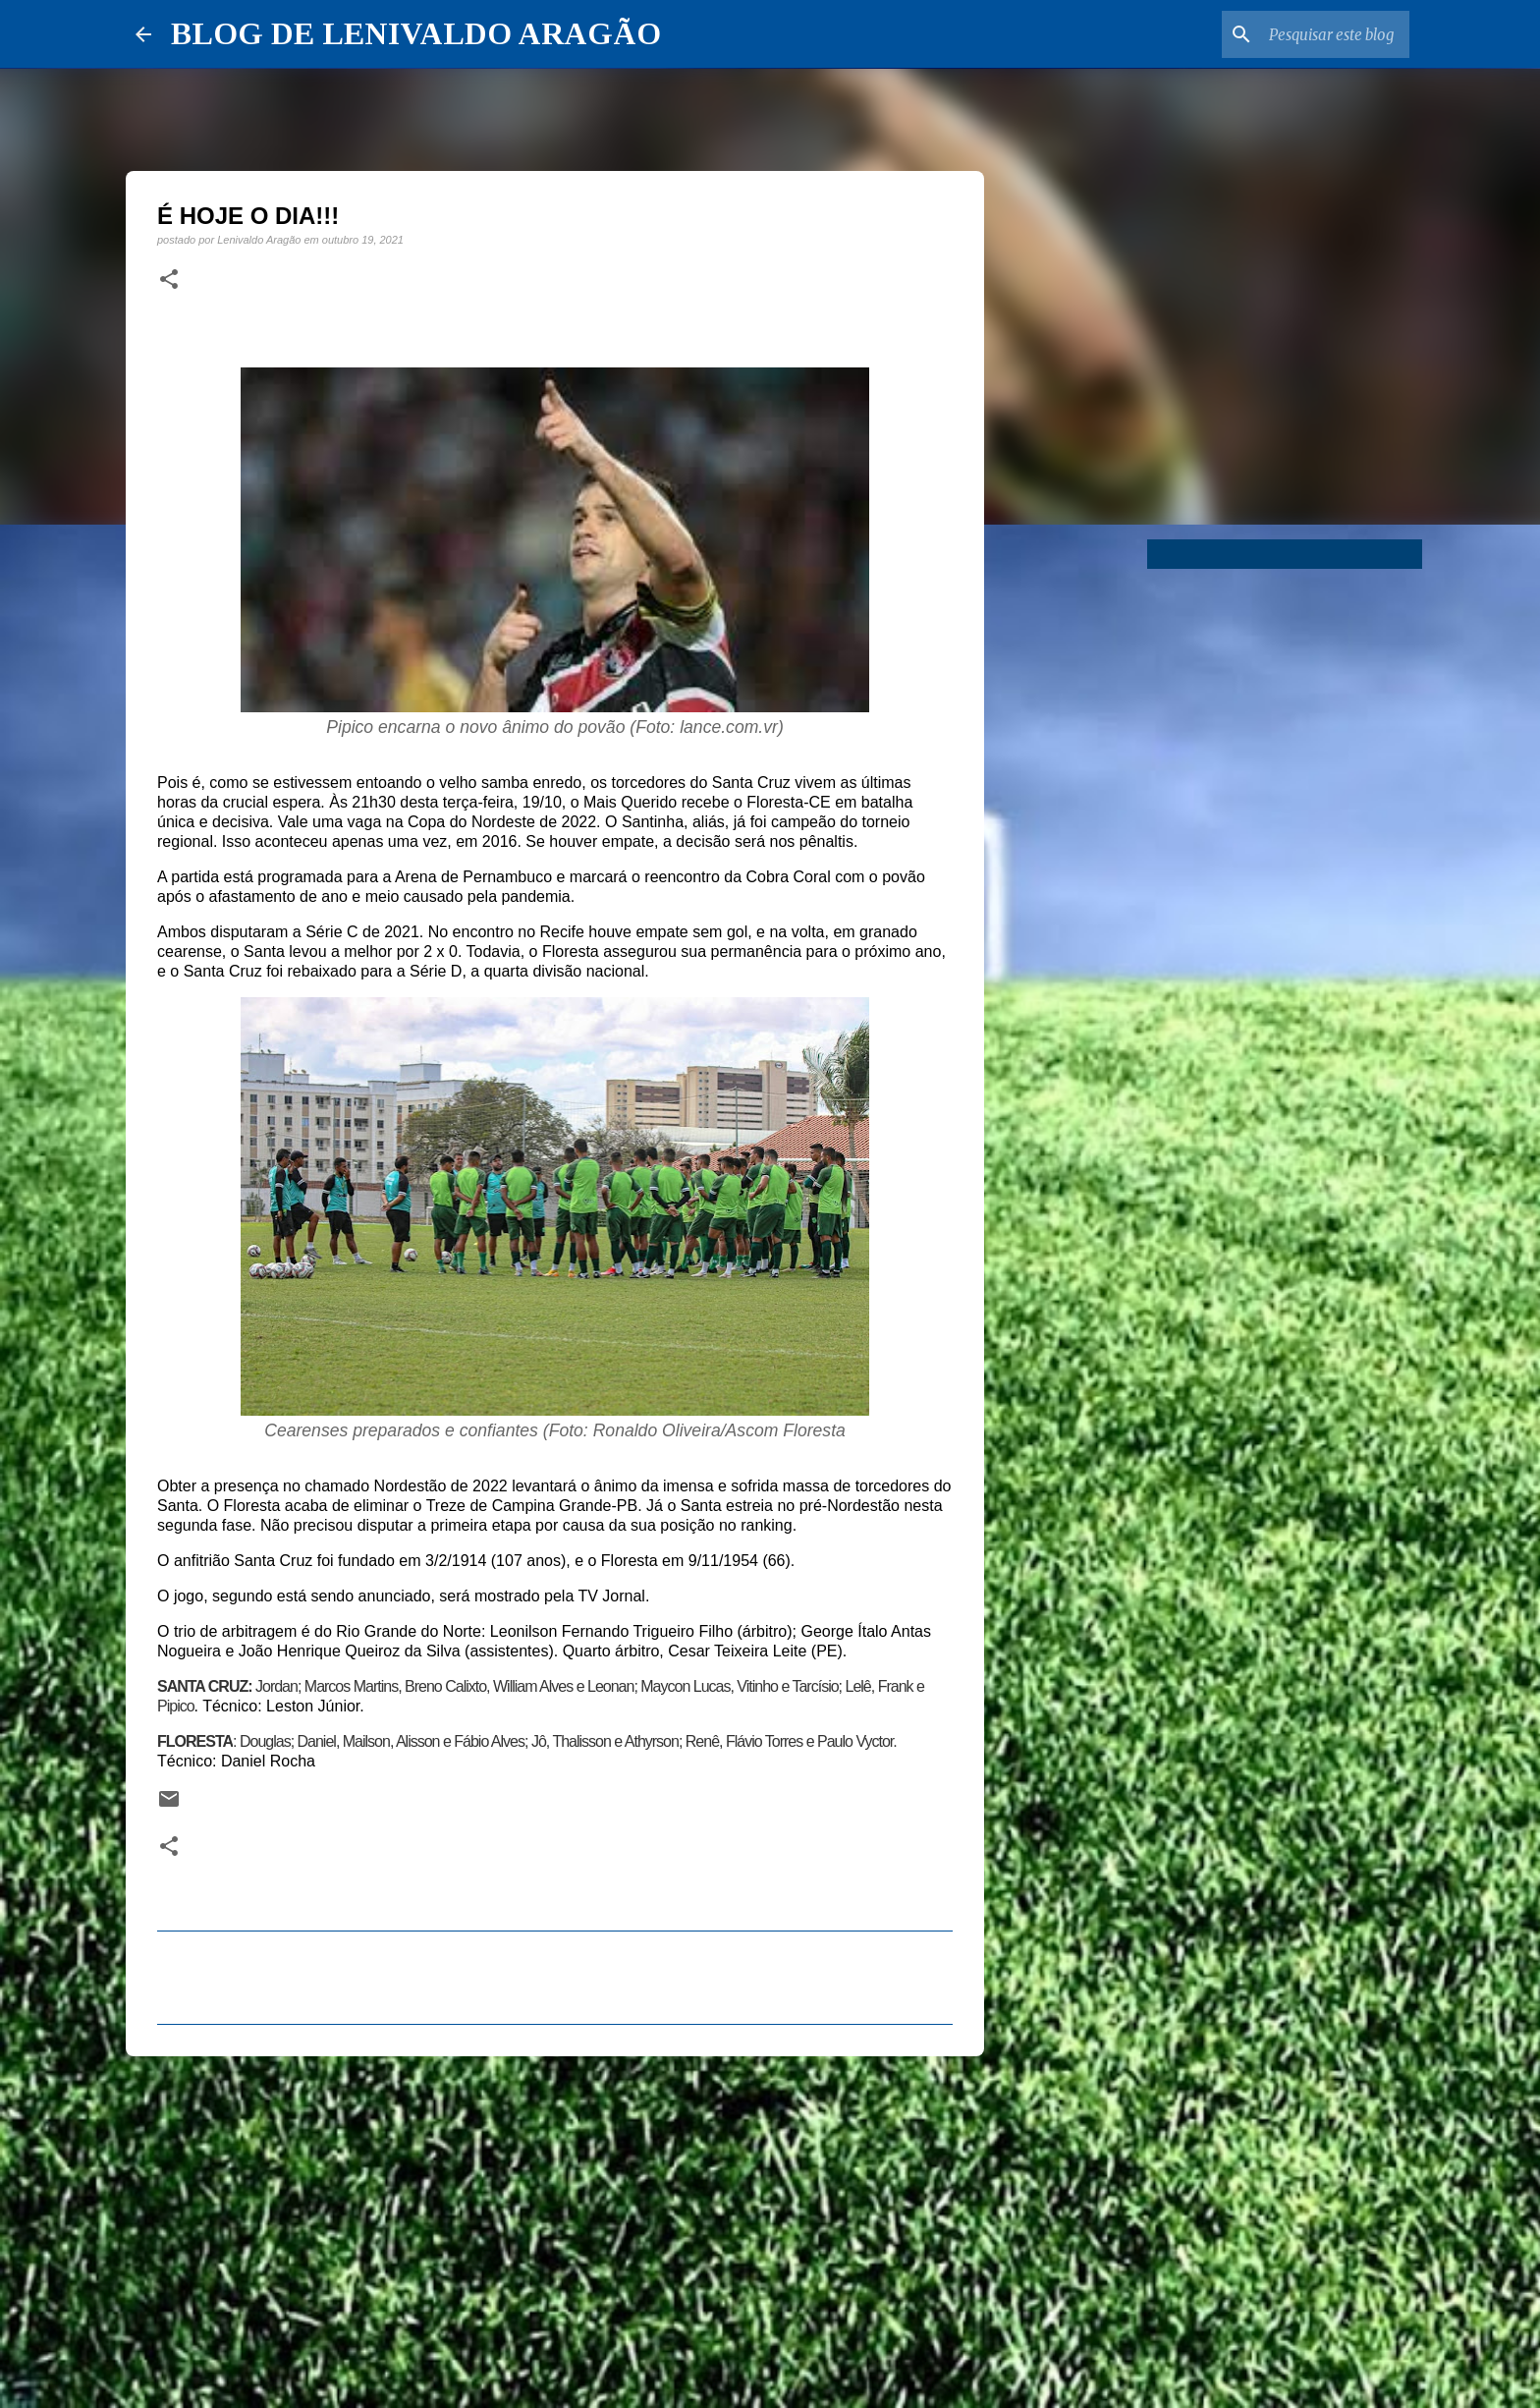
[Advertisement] (555, 2223)
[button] (169, 280)
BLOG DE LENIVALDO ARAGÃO (416, 33)
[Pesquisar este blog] (1306, 34)
